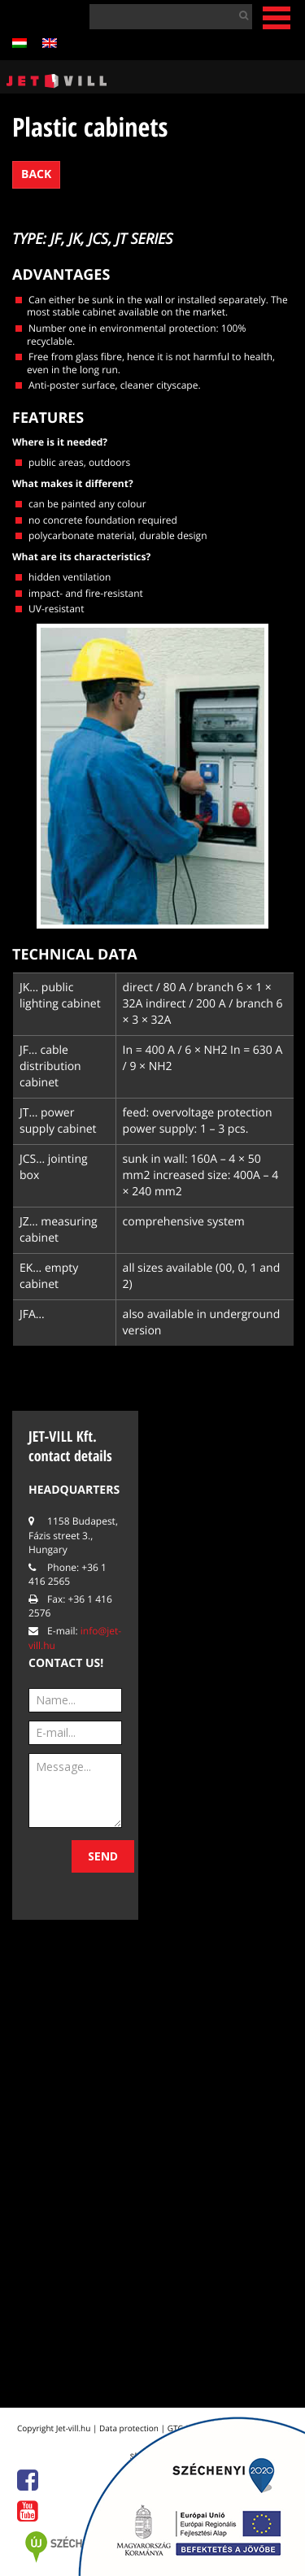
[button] (240, 15)
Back (36, 174)
